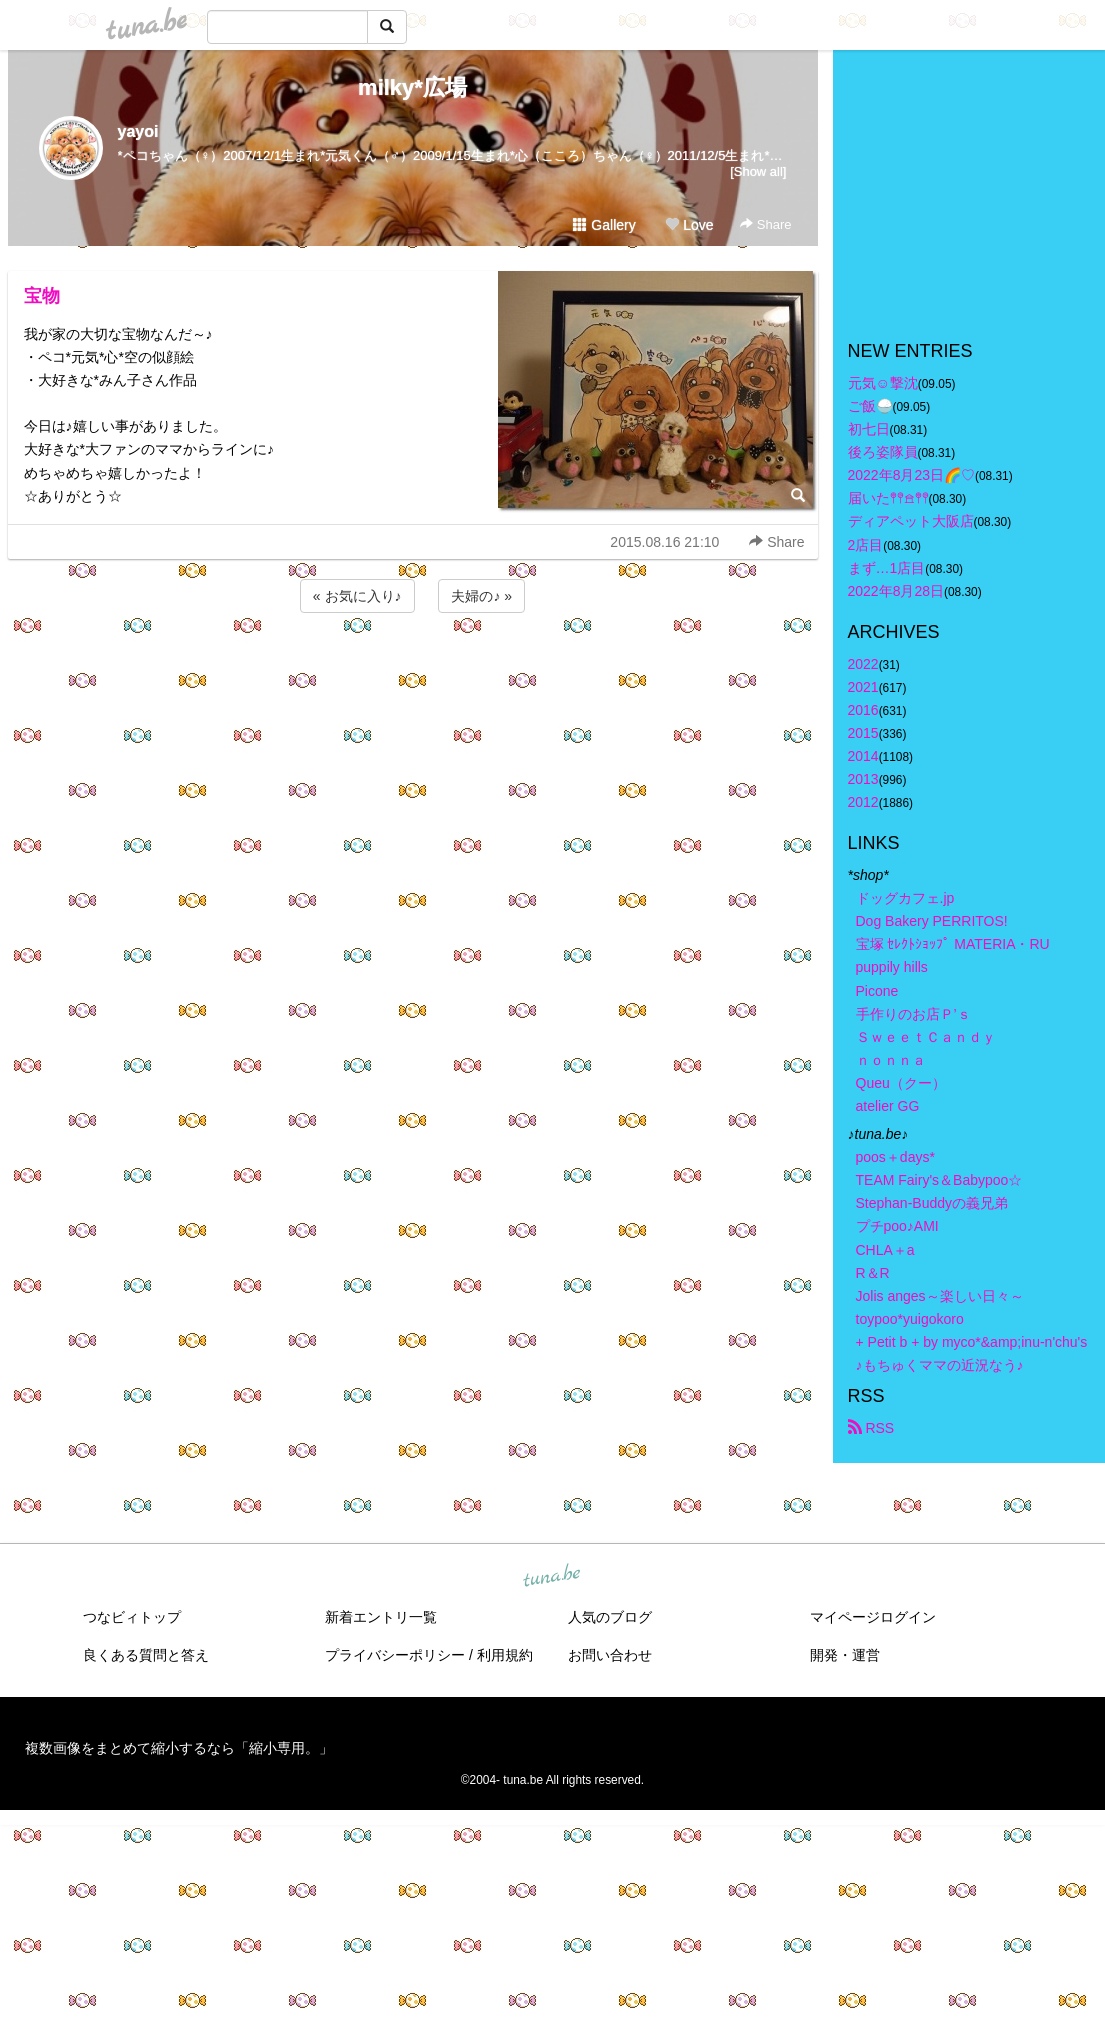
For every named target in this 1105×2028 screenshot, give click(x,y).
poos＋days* (895, 1157)
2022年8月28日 (896, 591)
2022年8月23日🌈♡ (912, 475)
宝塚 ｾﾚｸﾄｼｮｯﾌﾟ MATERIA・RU (953, 944)
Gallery (604, 225)
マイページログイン (873, 1617)
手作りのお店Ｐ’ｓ (913, 1014)
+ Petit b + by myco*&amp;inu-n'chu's (972, 1342)
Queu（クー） (901, 1083)
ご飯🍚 (870, 406)
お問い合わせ (610, 1655)
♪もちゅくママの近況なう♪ (940, 1365)
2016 (863, 710)
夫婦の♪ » (481, 596)
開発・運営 (845, 1655)
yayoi (138, 131)
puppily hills (899, 967)
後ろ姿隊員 (883, 452)
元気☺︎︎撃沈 (883, 383)
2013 (863, 779)
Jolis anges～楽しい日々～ (940, 1296)
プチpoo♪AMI (897, 1226)
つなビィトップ (132, 1617)
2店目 (866, 545)
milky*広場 (412, 87)
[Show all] (758, 171)
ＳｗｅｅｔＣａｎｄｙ (926, 1037)
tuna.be (552, 1577)
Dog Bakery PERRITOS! (932, 921)
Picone (877, 991)
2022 (863, 664)
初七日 (869, 429)
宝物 (42, 296)
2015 (863, 733)
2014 (863, 756)
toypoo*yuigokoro (910, 1319)
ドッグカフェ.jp (905, 898)
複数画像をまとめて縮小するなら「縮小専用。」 (179, 1748)
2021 (863, 687)
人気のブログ (610, 1617)
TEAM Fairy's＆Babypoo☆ (939, 1180)
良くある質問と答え (146, 1655)
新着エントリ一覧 (381, 1617)
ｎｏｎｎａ (891, 1060)
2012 (863, 802)
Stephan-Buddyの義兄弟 (932, 1203)
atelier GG (888, 1106)
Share (765, 224)
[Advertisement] (413, 671)
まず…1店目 (887, 568)
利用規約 (505, 1655)
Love (689, 225)
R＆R (873, 1273)
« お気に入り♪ (357, 596)
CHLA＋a (885, 1250)
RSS (871, 1428)
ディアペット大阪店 (911, 521)
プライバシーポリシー (395, 1655)
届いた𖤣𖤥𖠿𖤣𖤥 (888, 498)
